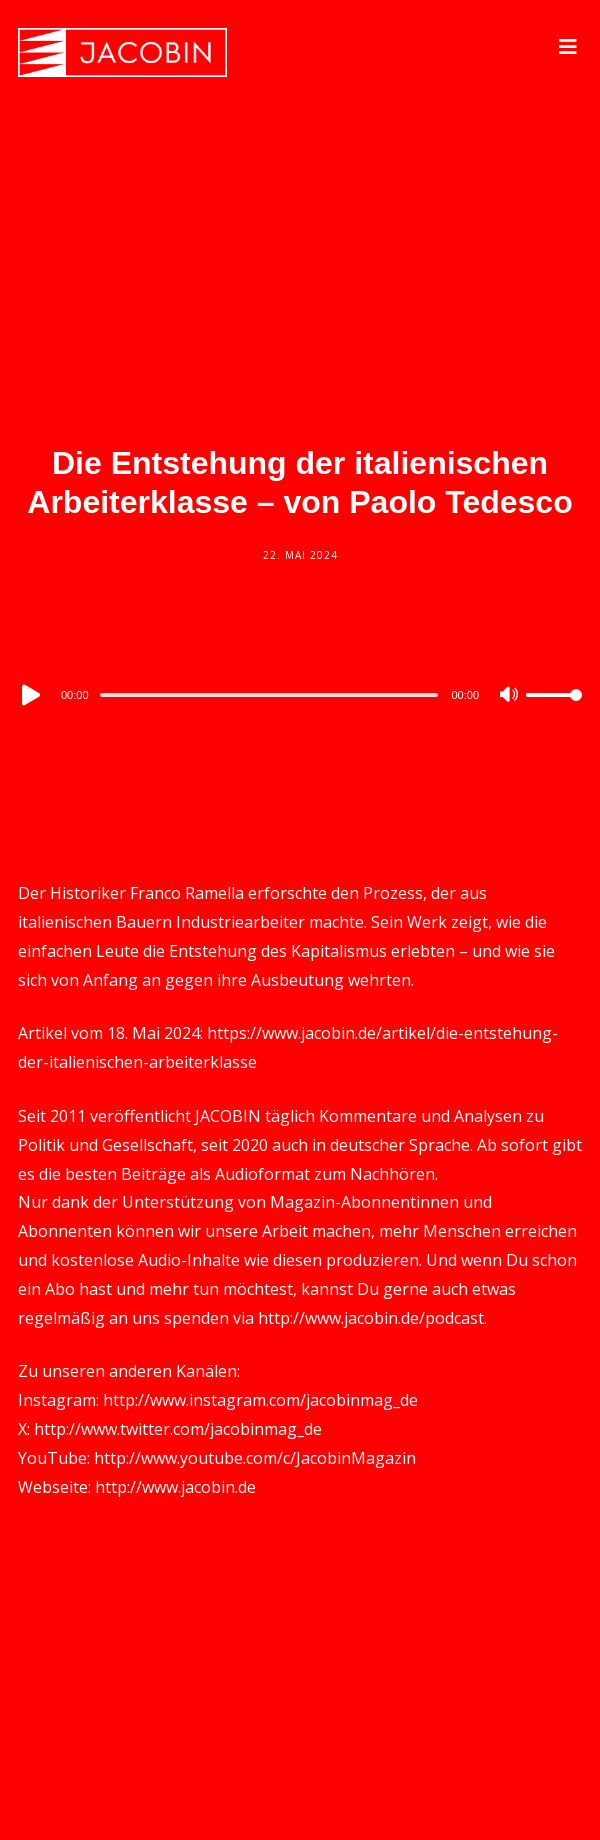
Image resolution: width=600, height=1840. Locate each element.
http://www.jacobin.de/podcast (371, 1318)
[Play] (29, 695)
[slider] (269, 695)
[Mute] (510, 696)
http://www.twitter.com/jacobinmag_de (178, 1429)
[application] (300, 694)
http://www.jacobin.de (175, 1487)
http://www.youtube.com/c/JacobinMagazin (255, 1458)
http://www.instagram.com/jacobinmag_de (260, 1400)
